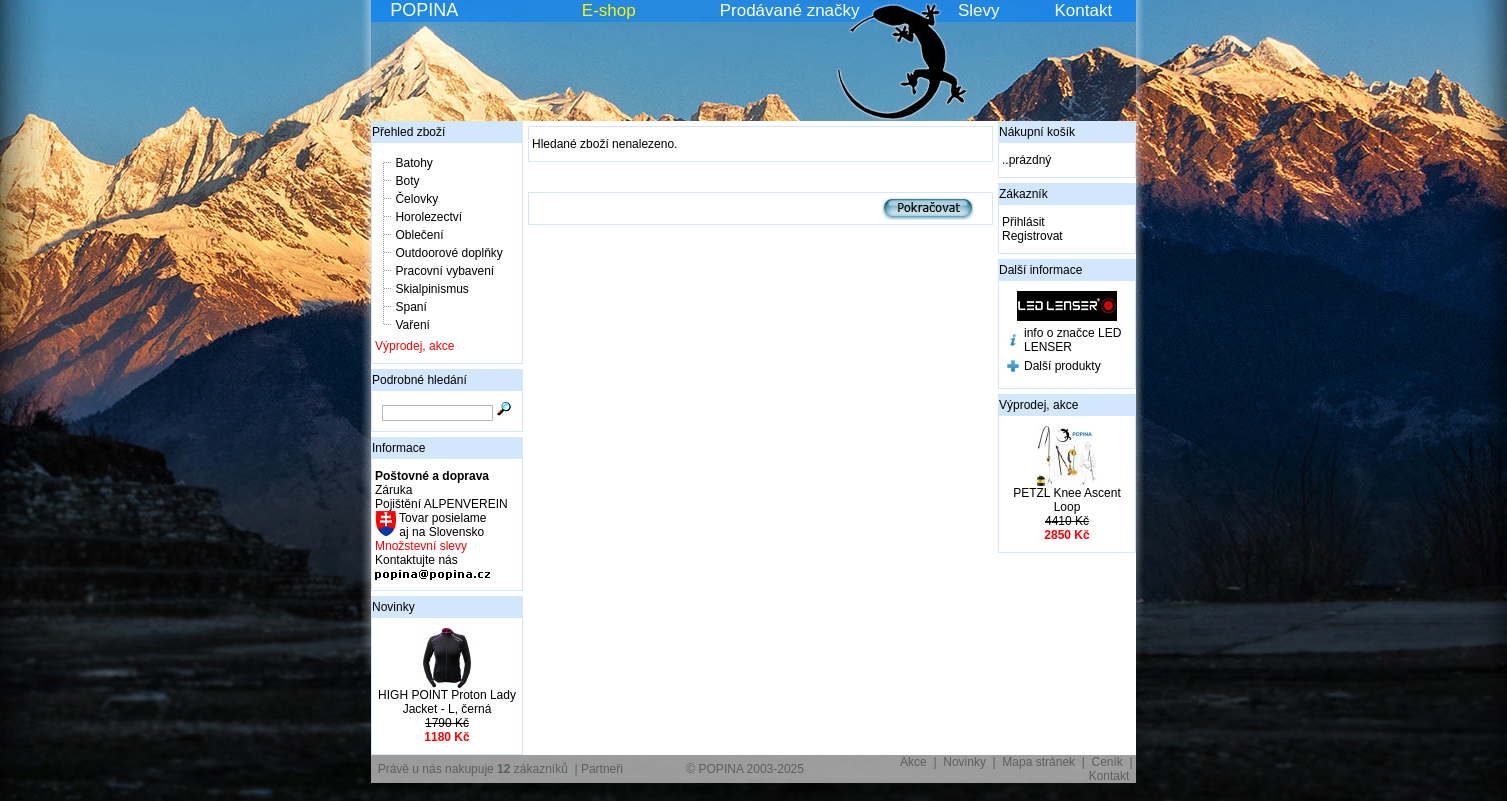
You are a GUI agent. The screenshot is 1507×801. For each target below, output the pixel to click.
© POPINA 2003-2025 (745, 769)
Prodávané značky (790, 10)
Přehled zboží (408, 132)
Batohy (413, 163)
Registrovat (1032, 236)
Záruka (393, 490)
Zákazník (1023, 194)
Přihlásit (1023, 222)
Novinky (393, 607)
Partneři (602, 769)
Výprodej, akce (414, 346)
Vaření (412, 325)
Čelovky (416, 199)
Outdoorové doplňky (448, 253)
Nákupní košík (1037, 132)
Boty (407, 181)
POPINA (424, 10)
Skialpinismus (431, 289)
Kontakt (1084, 10)
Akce (913, 762)
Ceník (1107, 762)
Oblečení (419, 235)
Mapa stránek (1038, 762)
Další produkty (1062, 366)
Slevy (979, 10)
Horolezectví (428, 217)
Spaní (410, 307)
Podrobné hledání (419, 380)
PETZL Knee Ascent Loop (1067, 500)
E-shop (609, 10)
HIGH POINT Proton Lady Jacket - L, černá (447, 702)
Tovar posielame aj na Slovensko (441, 525)
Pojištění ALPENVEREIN (441, 504)
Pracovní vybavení (444, 271)
